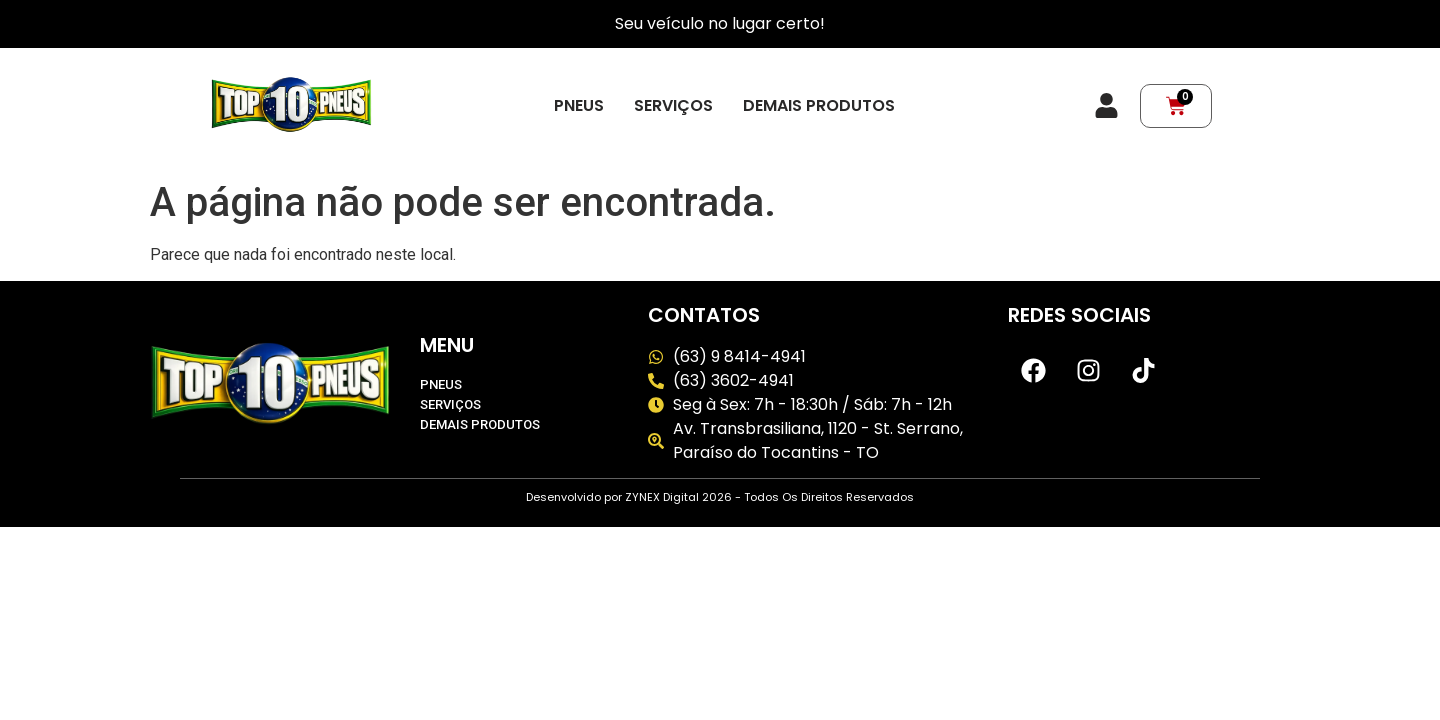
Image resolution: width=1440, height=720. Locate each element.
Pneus (579, 106)
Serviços (673, 106)
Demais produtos (819, 106)
